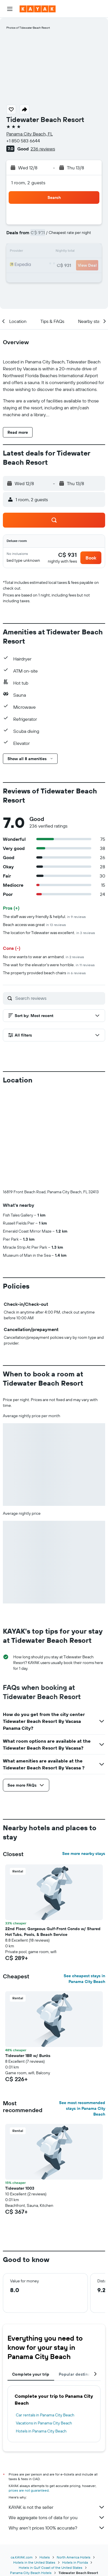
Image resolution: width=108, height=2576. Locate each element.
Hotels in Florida (75, 2562)
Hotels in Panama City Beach (41, 2431)
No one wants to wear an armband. (43, 956)
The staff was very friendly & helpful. (44, 916)
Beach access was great (34, 924)
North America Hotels (73, 2557)
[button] (9, 9)
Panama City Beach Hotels (31, 2573)
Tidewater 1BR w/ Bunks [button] (27, 2055)
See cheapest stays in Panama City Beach (84, 1978)
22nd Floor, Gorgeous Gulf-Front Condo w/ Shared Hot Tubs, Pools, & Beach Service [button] (53, 1931)
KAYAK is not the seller (57, 2507)
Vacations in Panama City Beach (44, 2423)
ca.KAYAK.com (22, 2557)
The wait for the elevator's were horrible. (49, 964)
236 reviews (43, 149)
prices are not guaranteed (29, 2490)
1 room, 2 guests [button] (28, 182)
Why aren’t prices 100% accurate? (57, 2527)
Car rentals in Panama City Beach (45, 2415)
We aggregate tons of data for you (57, 2517)
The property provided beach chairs (44, 972)
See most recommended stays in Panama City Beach (82, 2108)
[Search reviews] (59, 998)
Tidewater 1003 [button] (19, 2188)
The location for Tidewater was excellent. (49, 932)
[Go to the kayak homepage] (38, 8)
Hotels (44, 2557)
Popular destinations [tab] (79, 2374)
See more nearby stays (83, 1853)
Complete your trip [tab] (31, 2374)
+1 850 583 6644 (23, 141)
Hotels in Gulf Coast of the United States (50, 2567)
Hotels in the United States (34, 2562)
